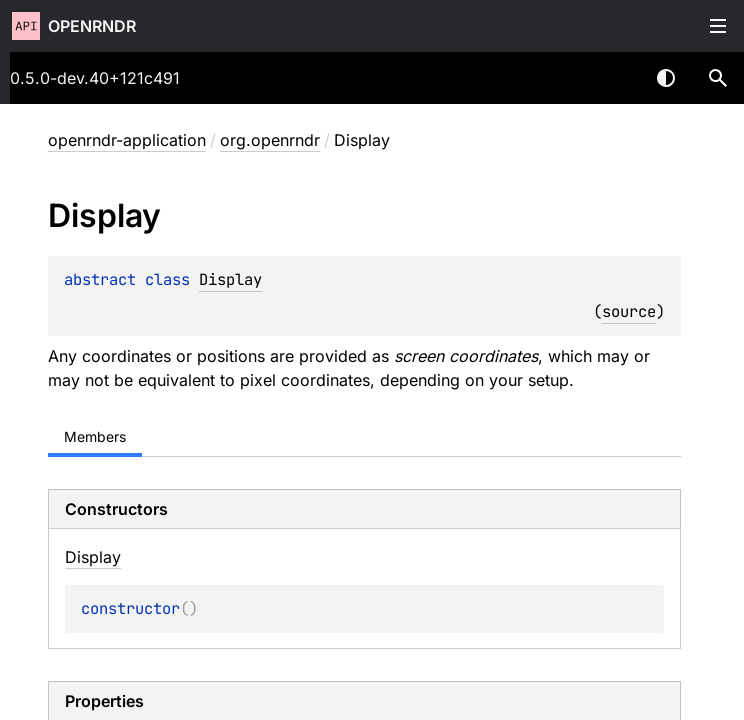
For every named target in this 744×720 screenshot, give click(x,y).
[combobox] (614, 78)
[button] (718, 78)
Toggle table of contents (718, 26)
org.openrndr (270, 140)
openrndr (92, 26)
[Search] (718, 78)
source (629, 311)
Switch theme (666, 78)
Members (95, 436)
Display (230, 279)
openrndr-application (127, 140)
